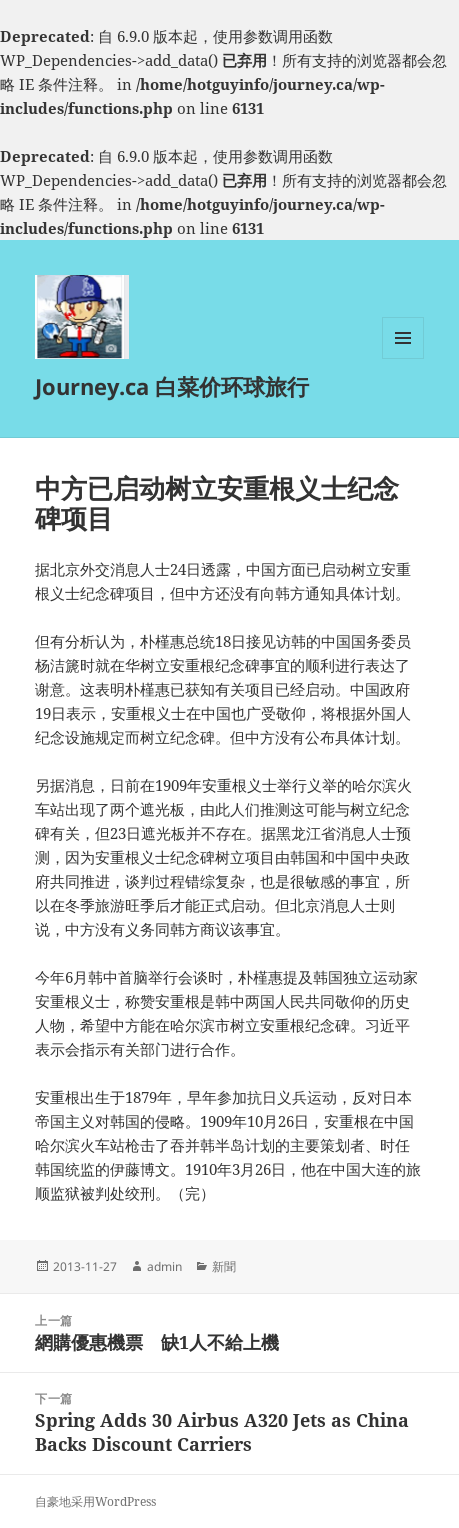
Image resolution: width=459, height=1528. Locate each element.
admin (164, 1266)
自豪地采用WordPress (95, 1501)
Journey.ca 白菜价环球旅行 (172, 386)
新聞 (224, 1266)
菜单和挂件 (403, 358)
